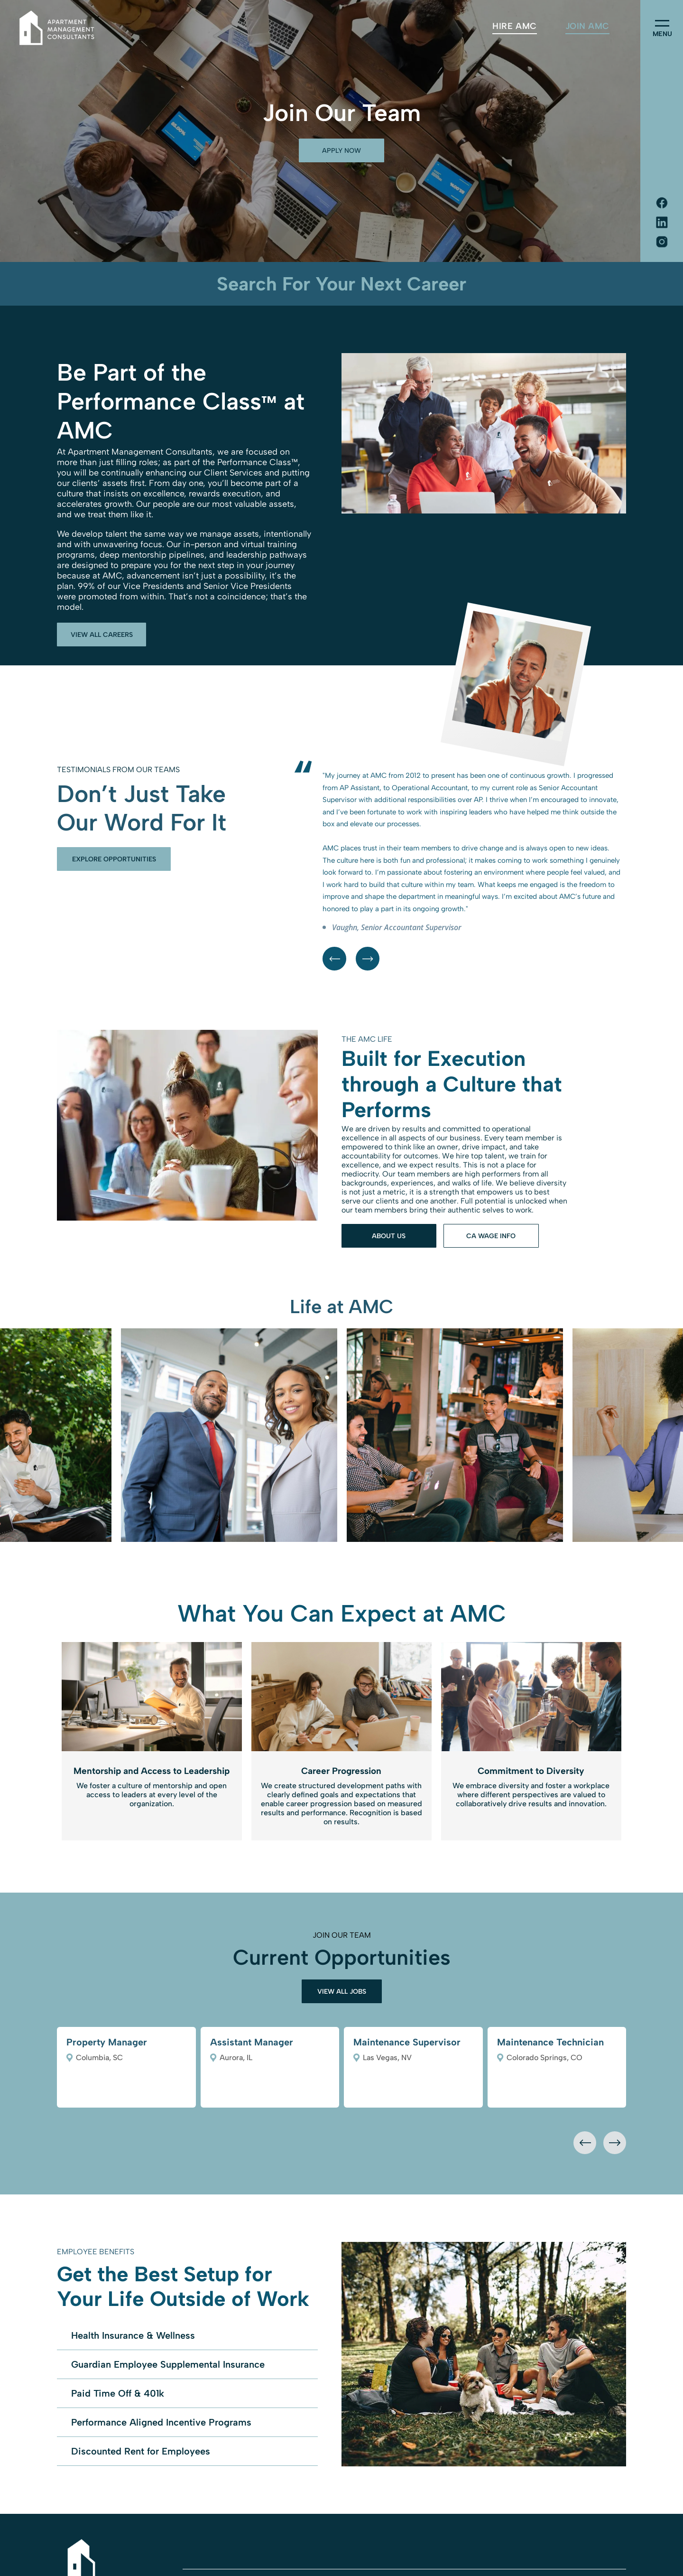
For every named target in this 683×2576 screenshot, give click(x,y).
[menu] (662, 23)
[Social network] (661, 204)
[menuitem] (514, 26)
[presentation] (584, 2142)
